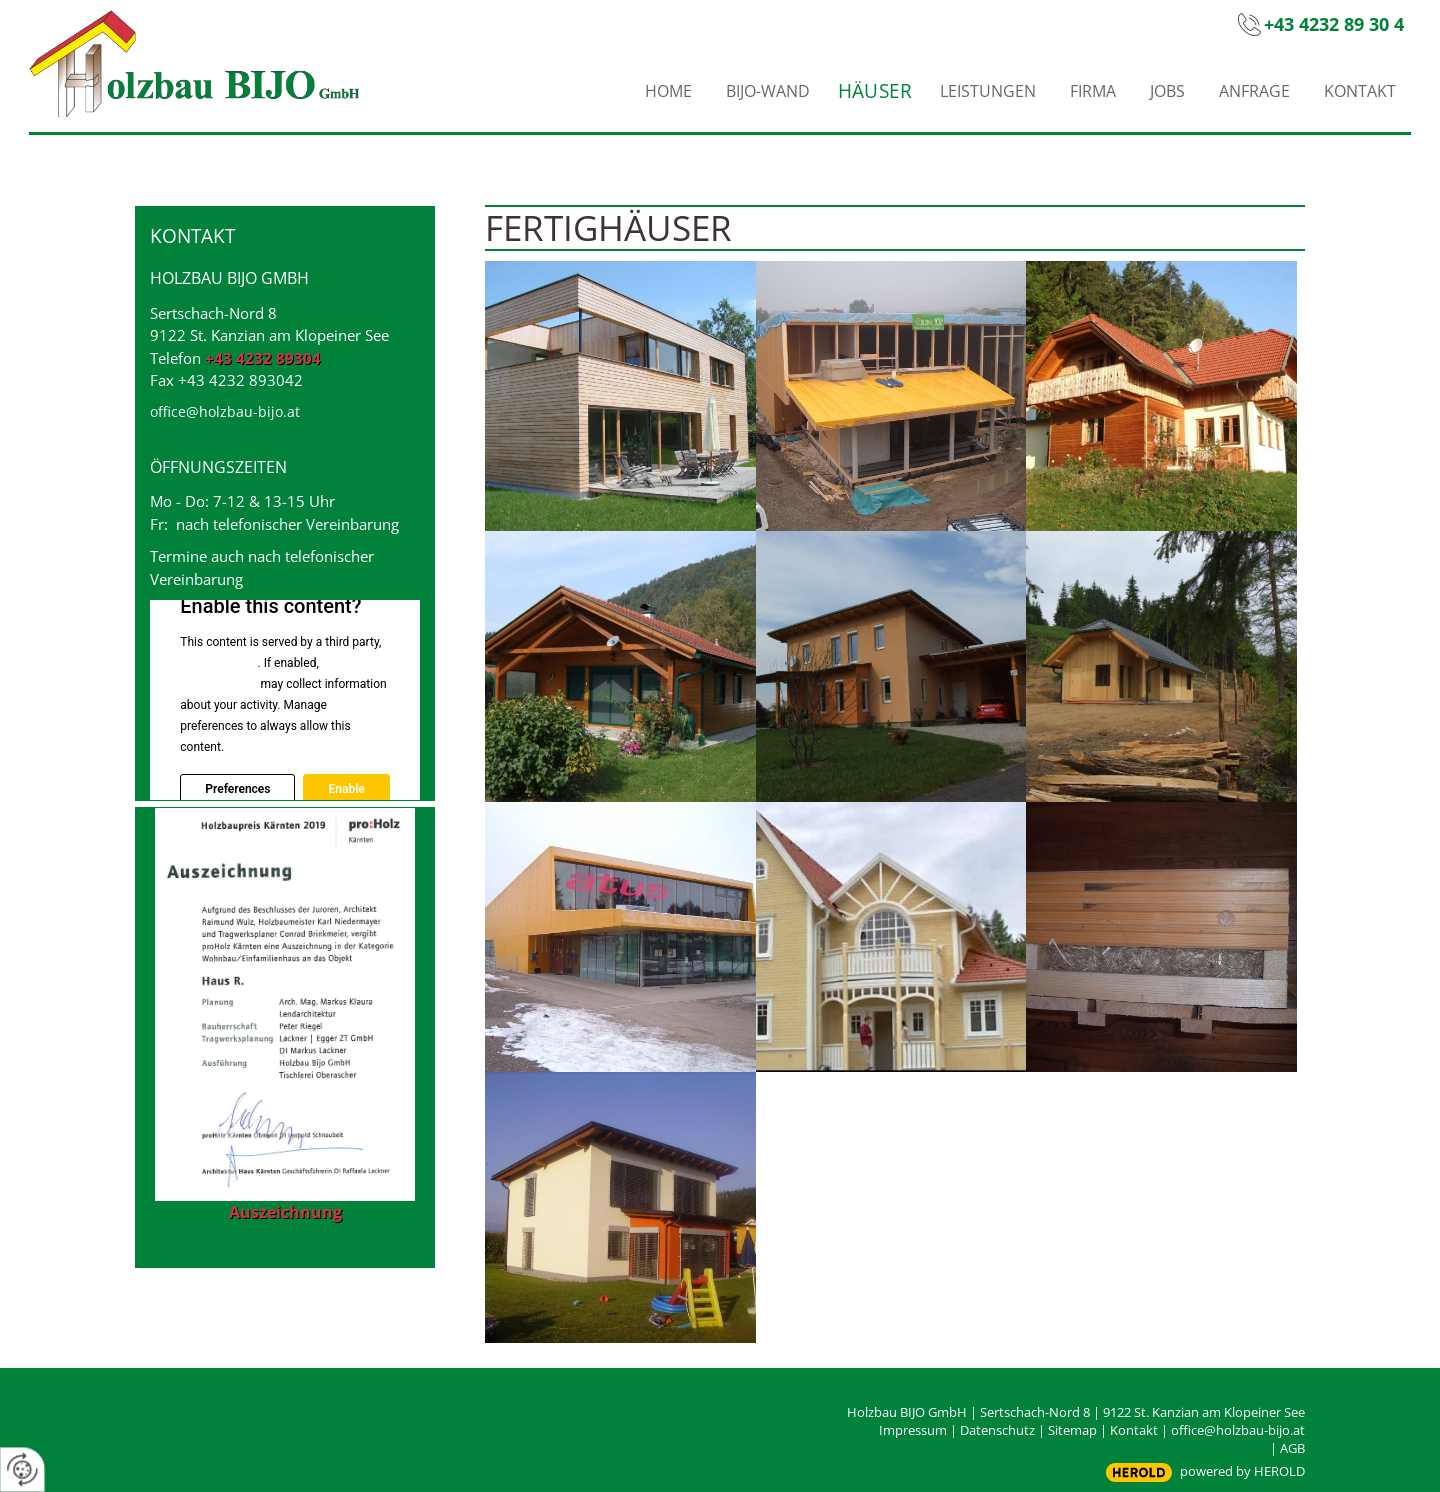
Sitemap (1072, 1430)
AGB (1292, 1448)
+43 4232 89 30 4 (1334, 24)
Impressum (913, 1430)
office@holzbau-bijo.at (225, 411)
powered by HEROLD (1242, 1471)
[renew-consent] (22, 1469)
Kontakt (1134, 1430)
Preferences (237, 789)
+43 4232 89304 (263, 358)
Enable (346, 789)
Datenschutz (997, 1430)
